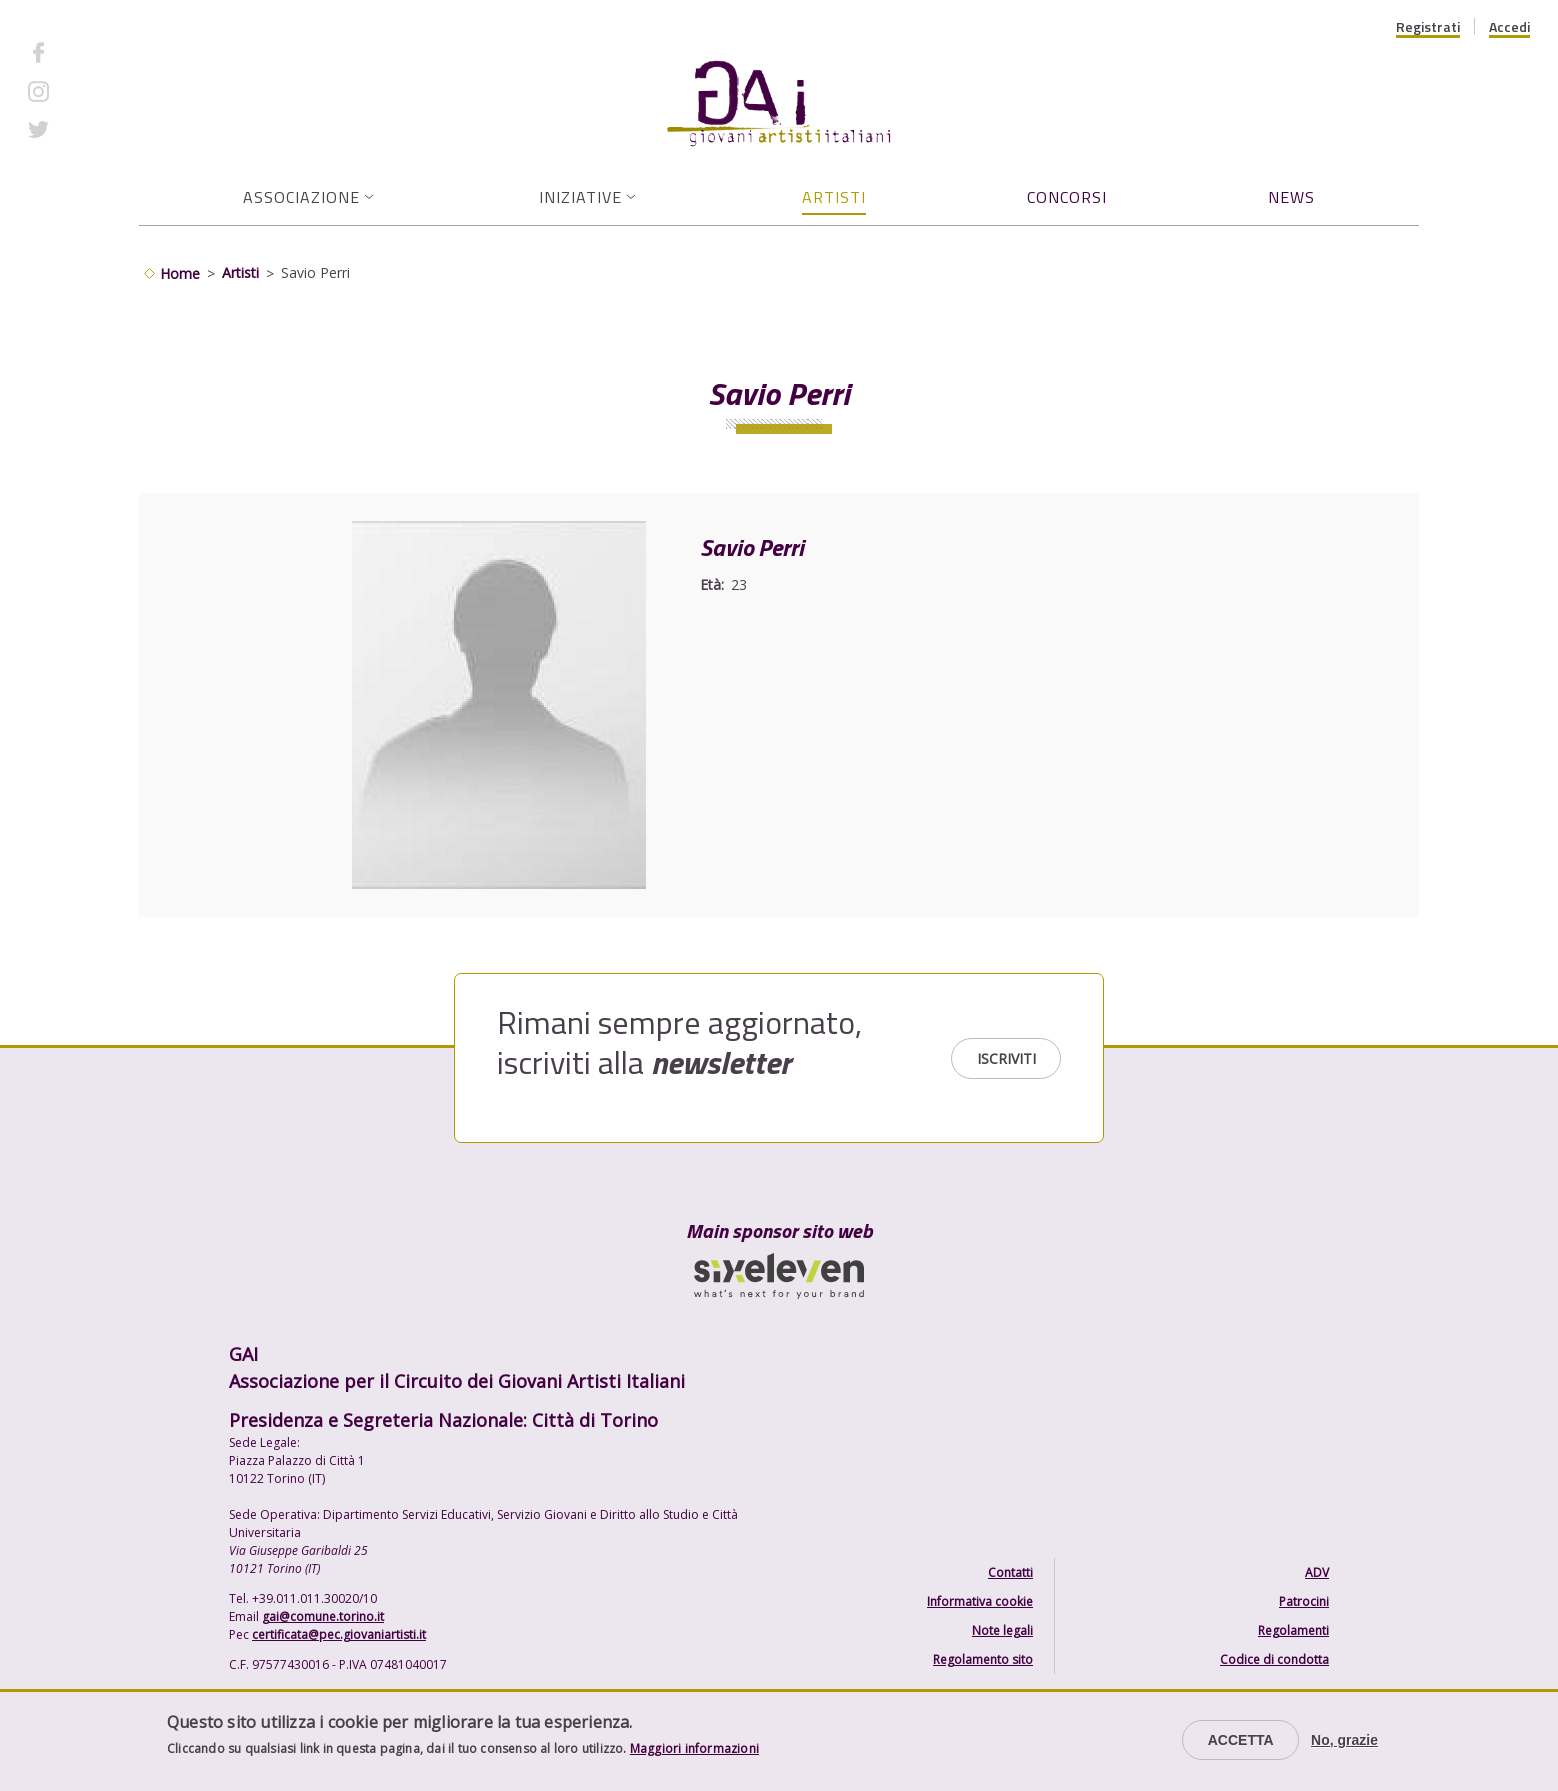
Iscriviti (1006, 1058)
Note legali (1002, 1630)
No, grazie (1344, 1740)
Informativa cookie (980, 1601)
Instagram (95, 90)
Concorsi (1067, 197)
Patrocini (1304, 1601)
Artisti (834, 197)
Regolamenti (1293, 1630)
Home (180, 273)
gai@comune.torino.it (323, 1616)
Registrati (1428, 27)
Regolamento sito (983, 1659)
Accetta (1241, 1740)
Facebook (93, 52)
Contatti (1010, 1572)
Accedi (1509, 27)
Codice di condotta (1274, 1659)
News (1291, 197)
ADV (1317, 1572)
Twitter (85, 129)
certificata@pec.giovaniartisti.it (339, 1634)
